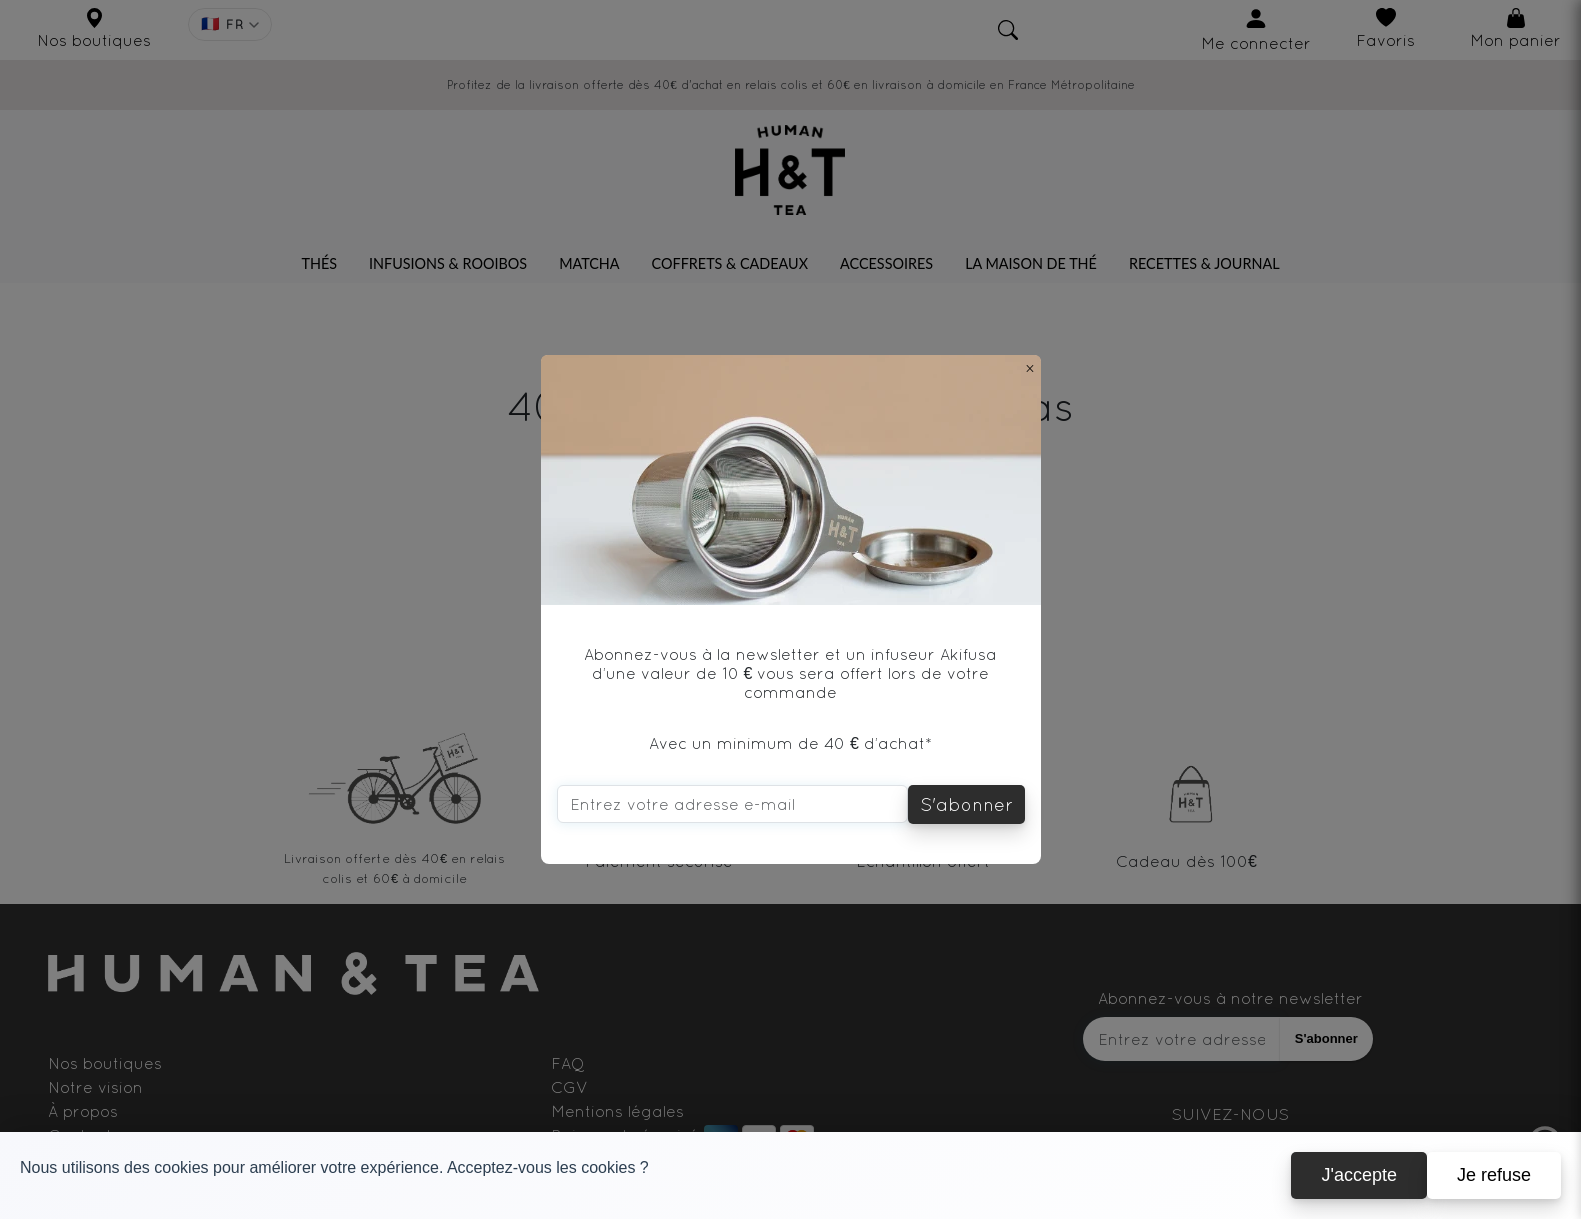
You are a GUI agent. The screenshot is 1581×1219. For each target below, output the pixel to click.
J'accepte (1358, 1175)
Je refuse (1494, 1175)
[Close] (1030, 368)
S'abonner (966, 804)
